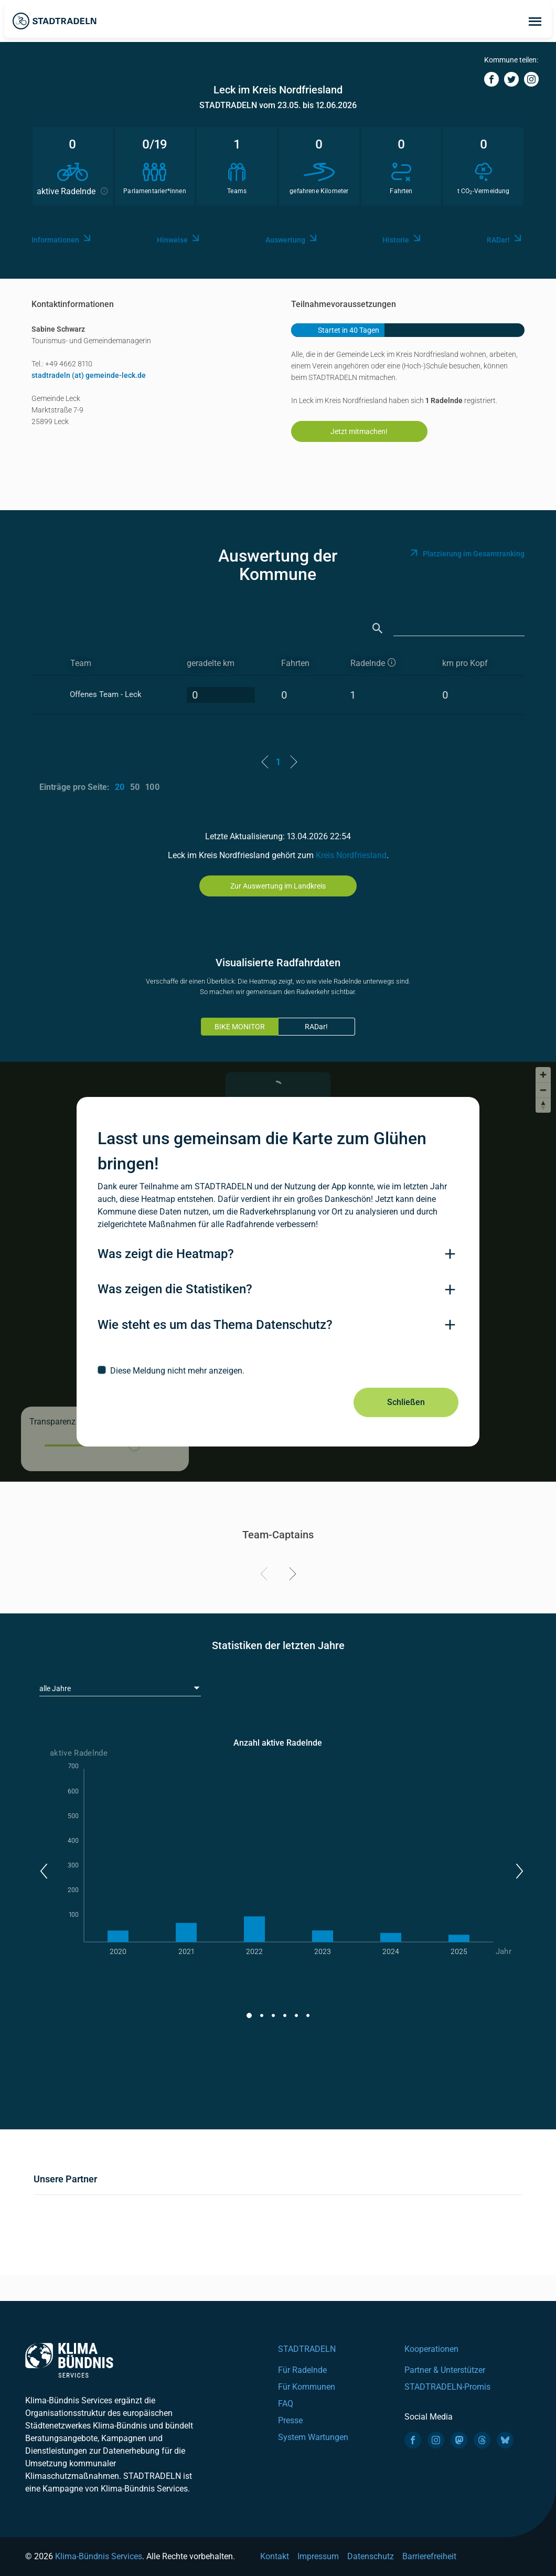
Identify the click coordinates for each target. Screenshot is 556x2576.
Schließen (406, 1402)
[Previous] (266, 1575)
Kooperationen (431, 2349)
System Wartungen (313, 2437)
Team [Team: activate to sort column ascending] (80, 663)
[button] (43, 1871)
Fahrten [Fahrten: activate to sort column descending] (295, 663)
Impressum (318, 2556)
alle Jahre (55, 1688)
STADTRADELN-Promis (447, 2387)
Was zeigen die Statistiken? (175, 1289)
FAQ (285, 2404)
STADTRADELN (307, 2349)
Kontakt (274, 2556)
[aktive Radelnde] (387, 663)
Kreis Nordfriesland (351, 855)
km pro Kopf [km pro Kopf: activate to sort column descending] (465, 663)
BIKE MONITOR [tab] (240, 1026)
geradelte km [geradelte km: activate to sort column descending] (210, 663)
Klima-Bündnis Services (98, 2556)
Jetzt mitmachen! (359, 431)
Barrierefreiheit (429, 2556)
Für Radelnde (302, 2370)
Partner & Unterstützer (444, 2370)
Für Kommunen (306, 2387)
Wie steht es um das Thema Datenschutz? (215, 1324)
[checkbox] (278, 1370)
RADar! (316, 1026)
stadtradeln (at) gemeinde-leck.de (88, 375)
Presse (290, 2420)
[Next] (291, 1575)
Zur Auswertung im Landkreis (278, 886)
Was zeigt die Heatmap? (166, 1254)
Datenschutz (370, 2556)
